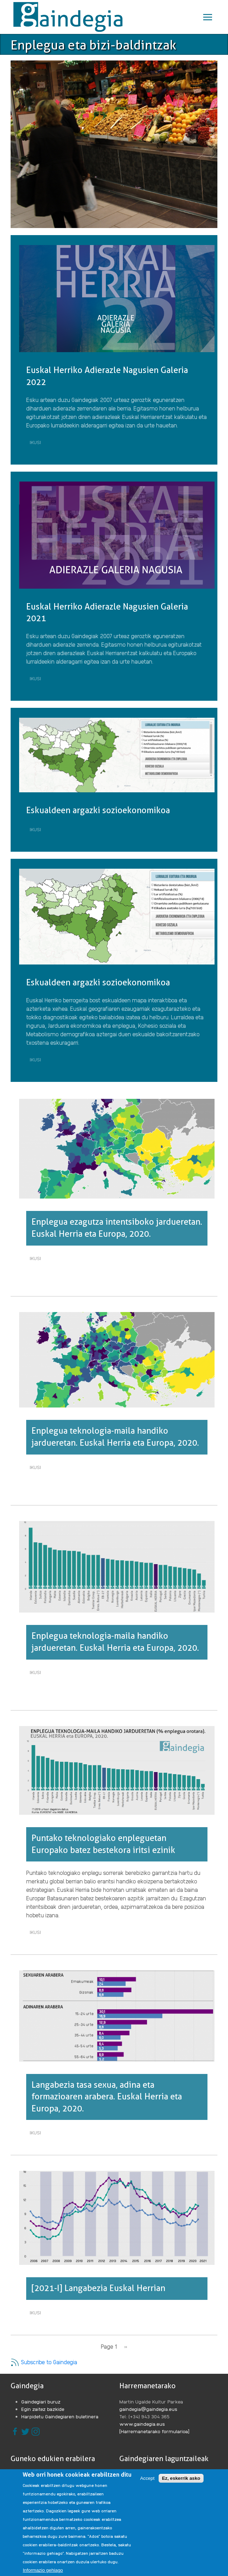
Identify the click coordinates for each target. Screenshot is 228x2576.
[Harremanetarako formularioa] (154, 2431)
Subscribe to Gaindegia (44, 2362)
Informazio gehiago (43, 2570)
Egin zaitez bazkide (42, 2409)
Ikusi (37, 443)
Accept (147, 2478)
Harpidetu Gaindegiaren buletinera (59, 2416)
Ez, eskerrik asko (181, 2478)
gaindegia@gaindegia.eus (148, 2409)
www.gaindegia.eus (142, 2423)
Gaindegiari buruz (41, 2401)
